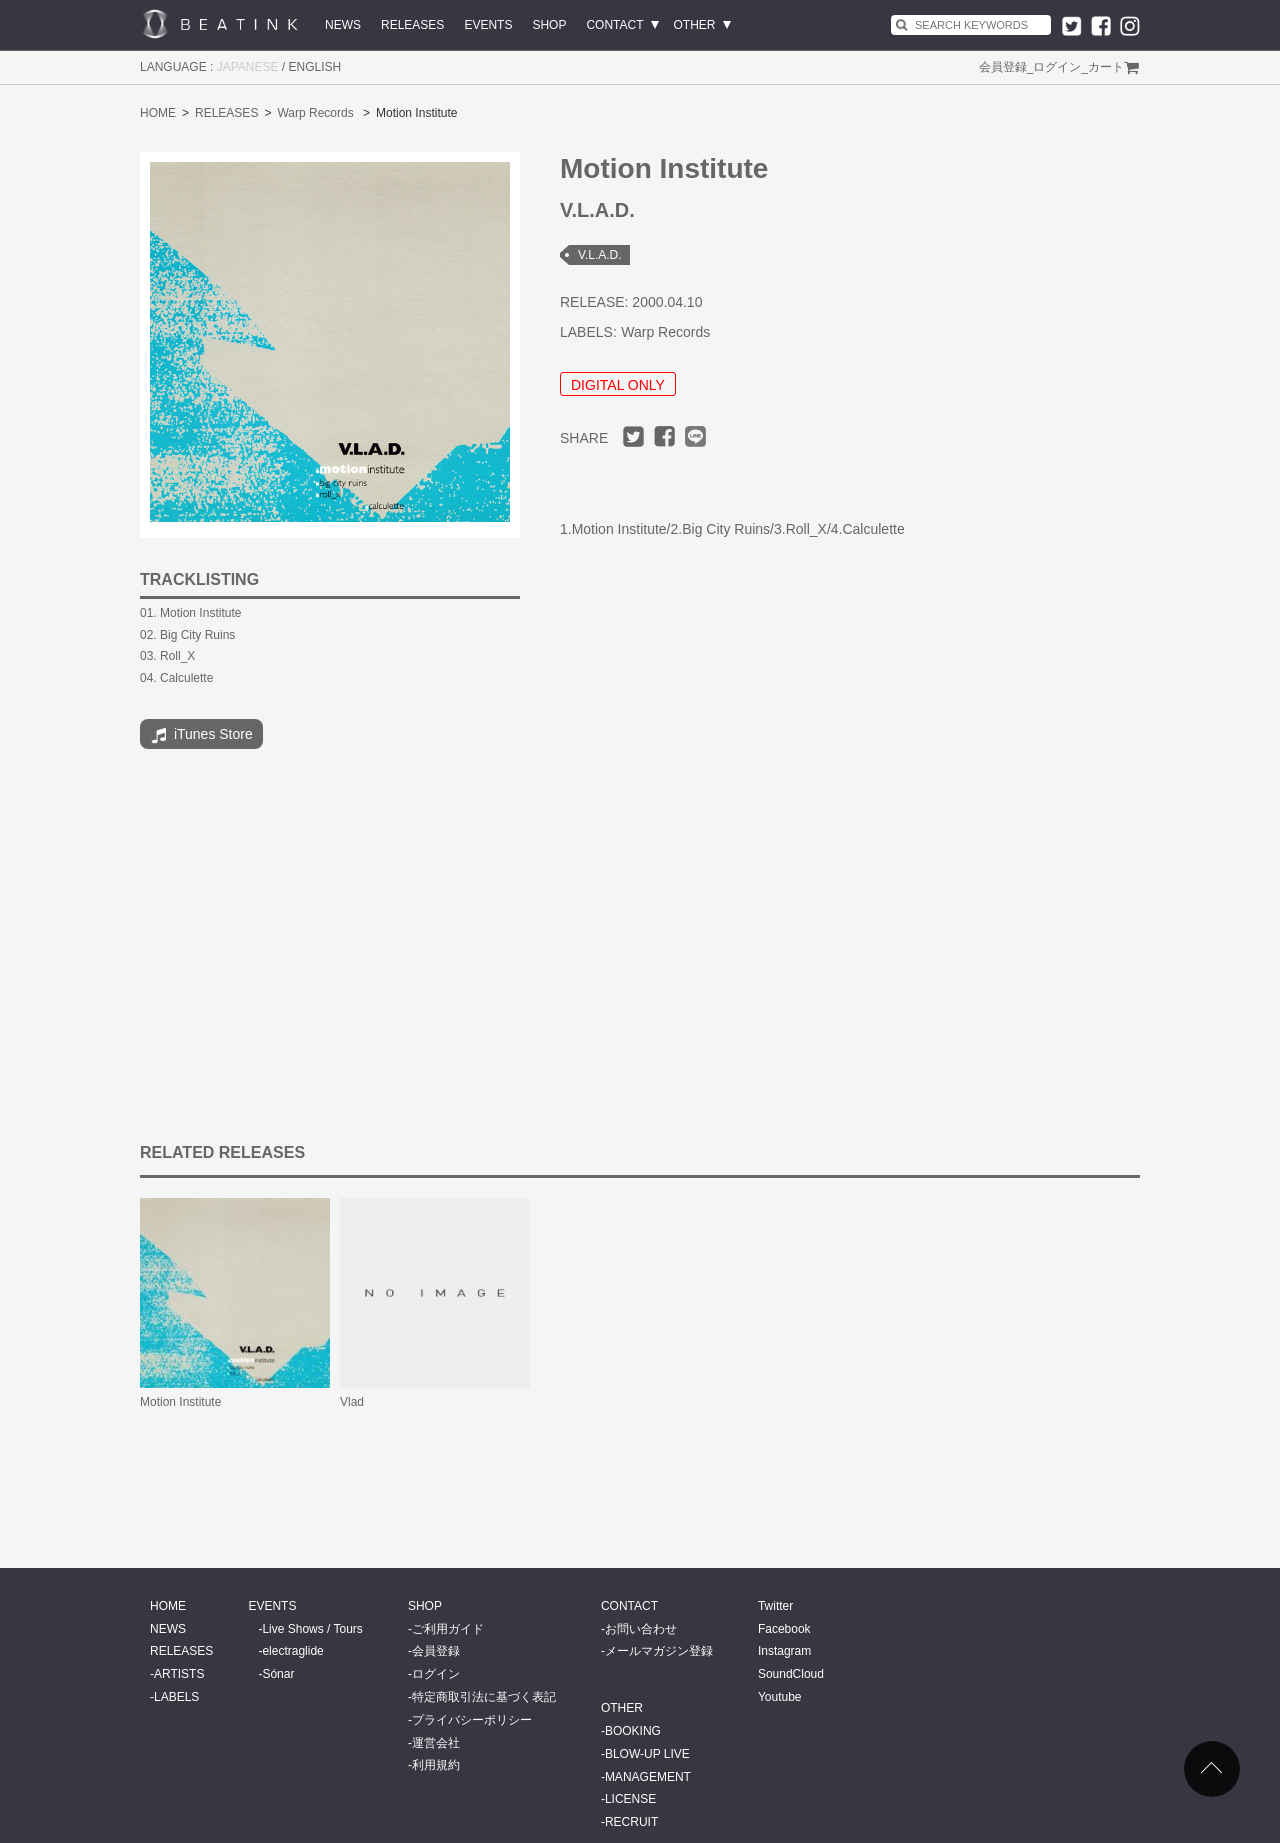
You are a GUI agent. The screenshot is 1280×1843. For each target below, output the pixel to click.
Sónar (278, 1674)
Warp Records (315, 113)
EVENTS (488, 25)
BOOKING (633, 1731)
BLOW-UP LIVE (647, 1754)
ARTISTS (179, 1674)
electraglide (292, 1651)
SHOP (549, 25)
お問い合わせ (641, 1629)
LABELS (176, 1697)
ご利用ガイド (448, 1629)
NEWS (343, 25)
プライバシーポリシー (472, 1720)
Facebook (784, 1629)
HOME (158, 113)
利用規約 (436, 1765)
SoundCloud (791, 1674)
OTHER (695, 25)
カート (1106, 67)
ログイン (1057, 67)
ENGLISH (315, 67)
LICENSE (630, 1799)
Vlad (352, 1402)
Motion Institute (180, 1402)
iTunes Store (201, 736)
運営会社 (436, 1743)
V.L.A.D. (600, 255)
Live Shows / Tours (312, 1629)
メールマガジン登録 (659, 1651)
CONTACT (614, 25)
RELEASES (412, 25)
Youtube (780, 1697)
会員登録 (1003, 67)
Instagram (784, 1651)
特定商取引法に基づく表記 (484, 1697)
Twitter (775, 1606)
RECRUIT (631, 1822)
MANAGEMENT (648, 1777)
